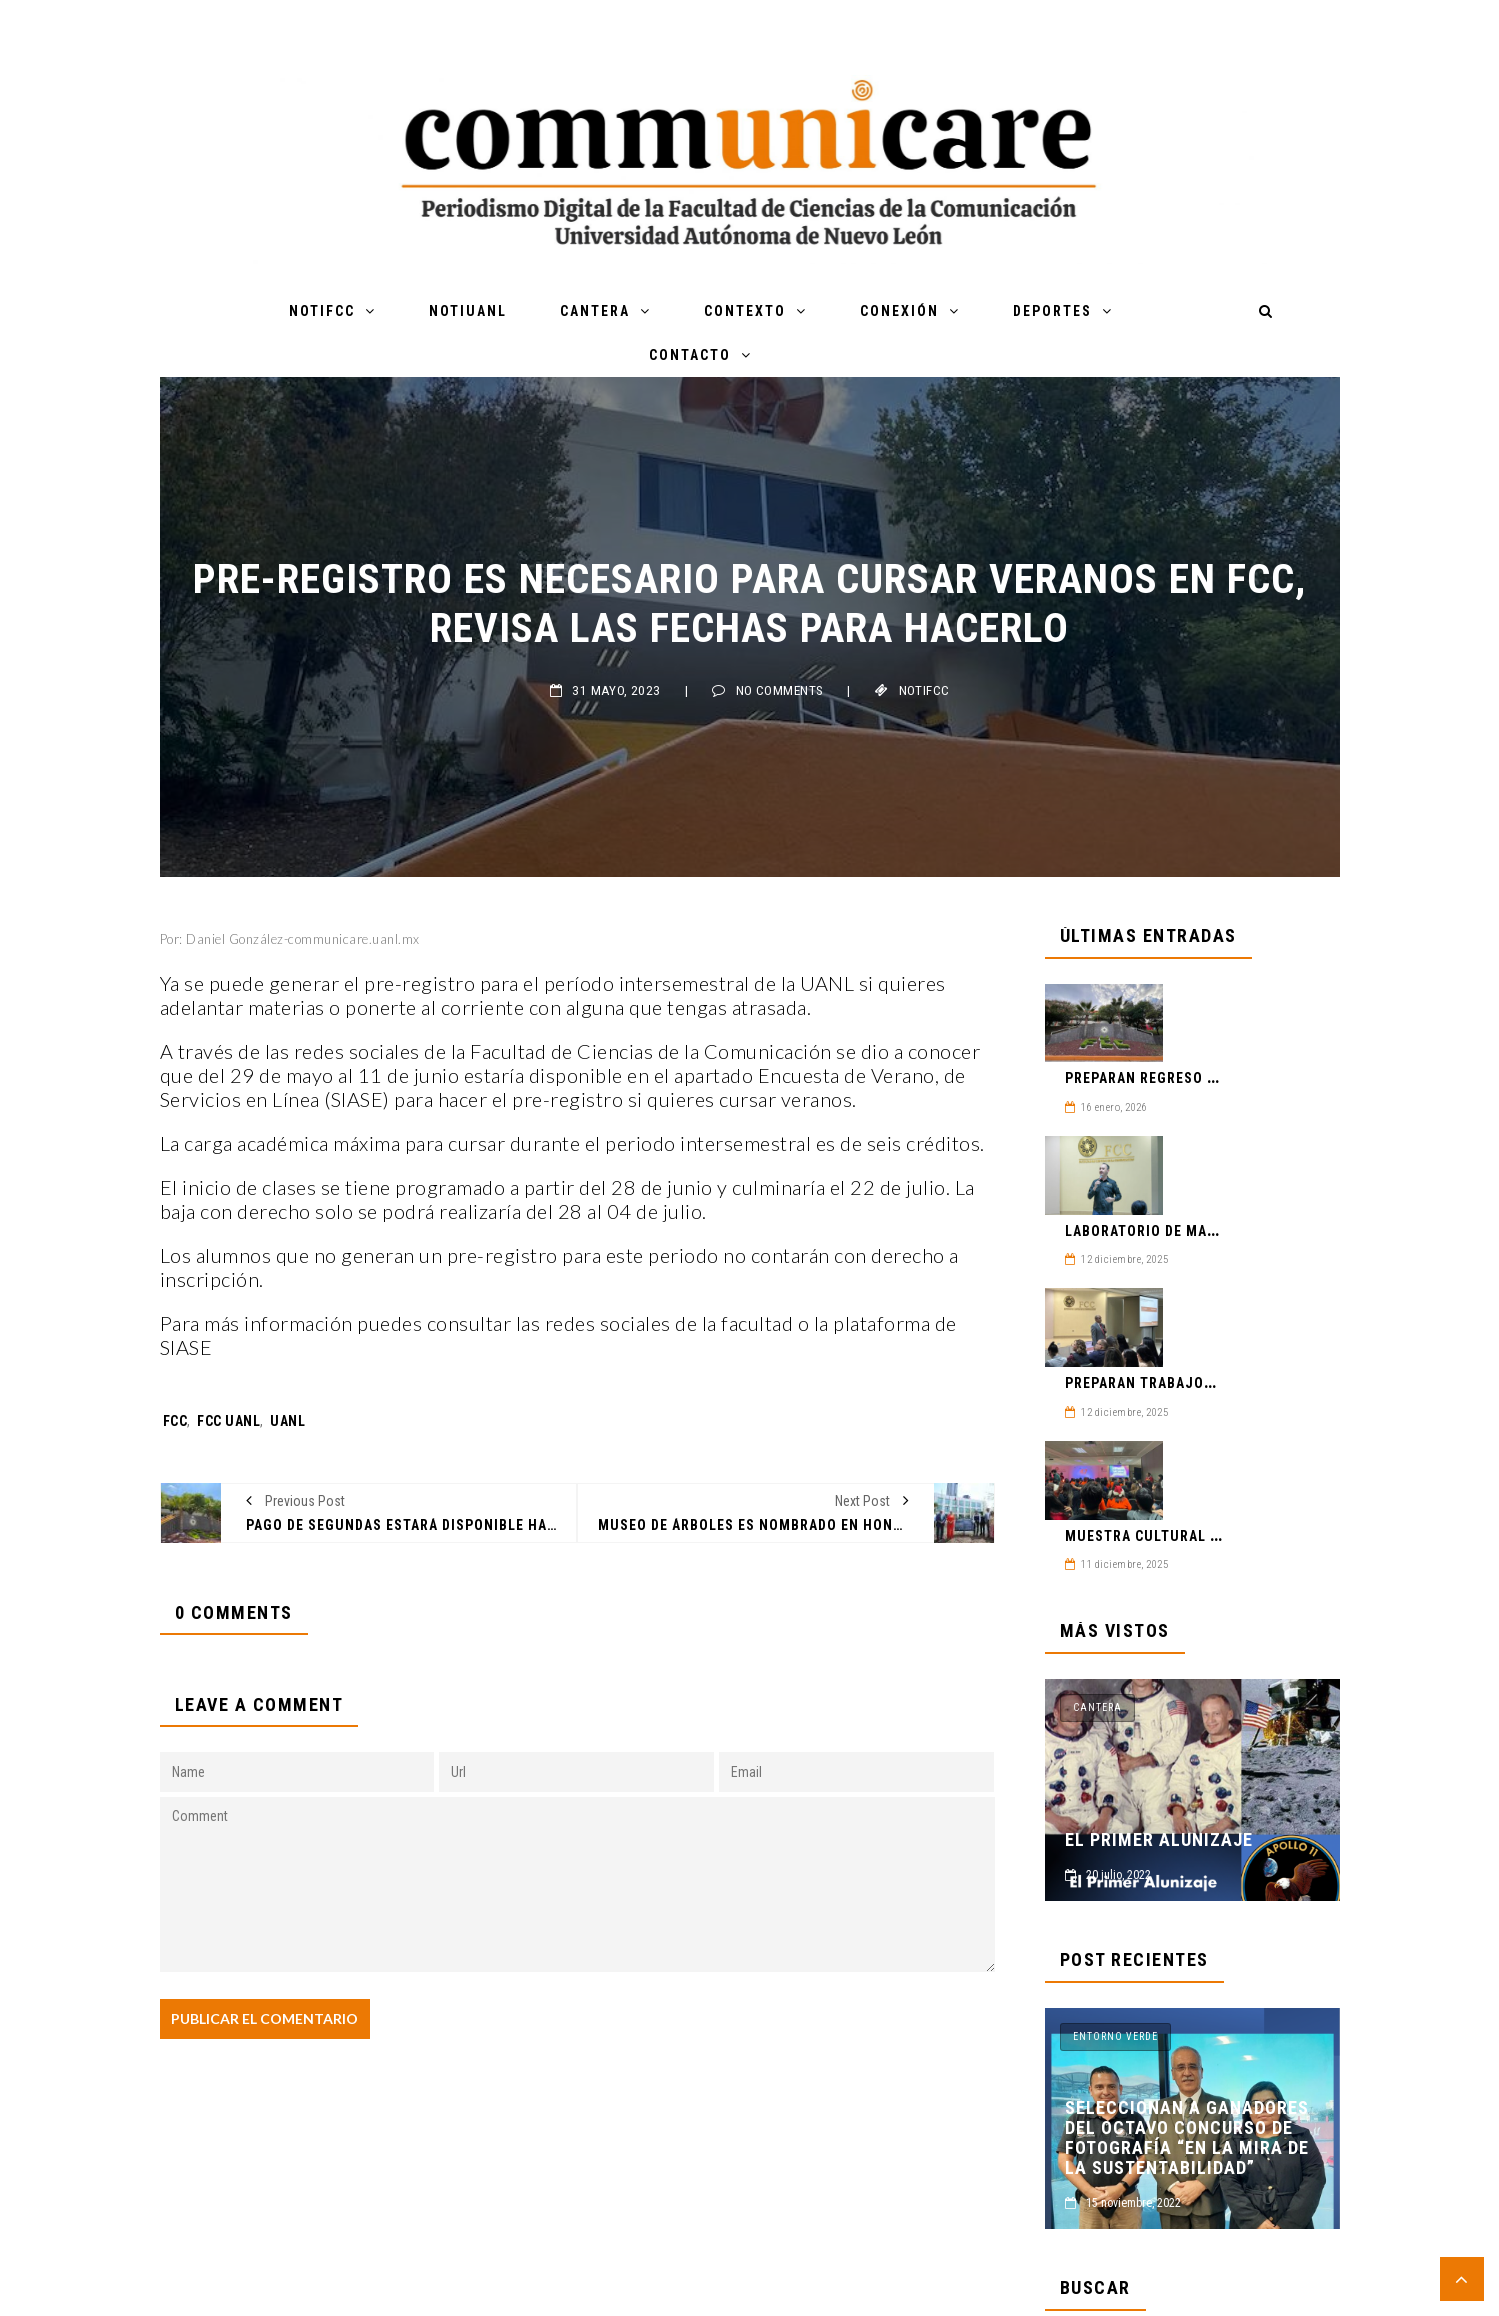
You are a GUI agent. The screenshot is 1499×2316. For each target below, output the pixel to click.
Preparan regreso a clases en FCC (1194, 1078)
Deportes (1052, 311)
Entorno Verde (1115, 2036)
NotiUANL (468, 311)
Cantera (595, 311)
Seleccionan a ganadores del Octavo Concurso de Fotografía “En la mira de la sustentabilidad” (1187, 2138)
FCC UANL (228, 1421)
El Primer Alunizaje (1159, 1840)
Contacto (690, 355)
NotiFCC (322, 311)
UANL (287, 1421)
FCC (175, 1421)
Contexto (745, 311)
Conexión (899, 311)
